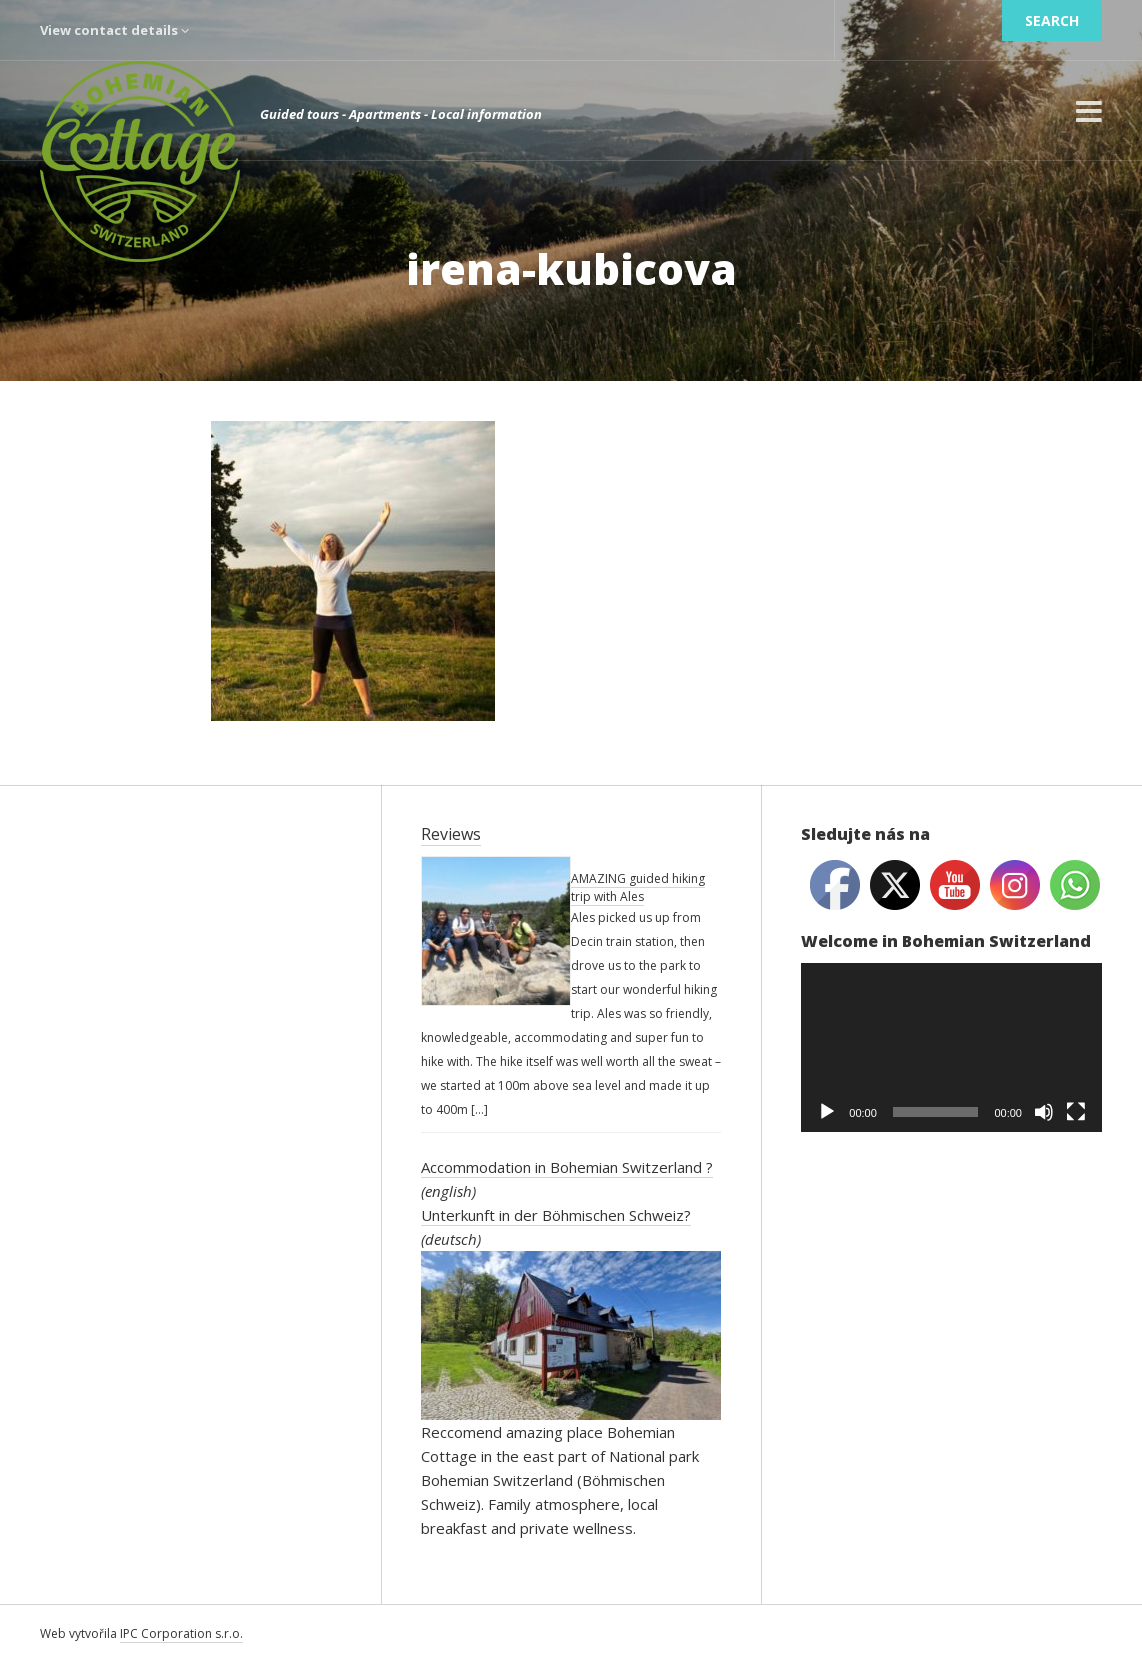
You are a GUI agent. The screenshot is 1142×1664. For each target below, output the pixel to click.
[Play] (827, 1112)
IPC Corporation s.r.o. (181, 1633)
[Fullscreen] (1076, 1112)
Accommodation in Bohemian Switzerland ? (567, 1167)
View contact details (114, 30)
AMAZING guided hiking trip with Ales (638, 887)
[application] (951, 1047)
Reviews (451, 834)
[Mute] (1044, 1112)
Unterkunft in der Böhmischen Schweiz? (556, 1215)
